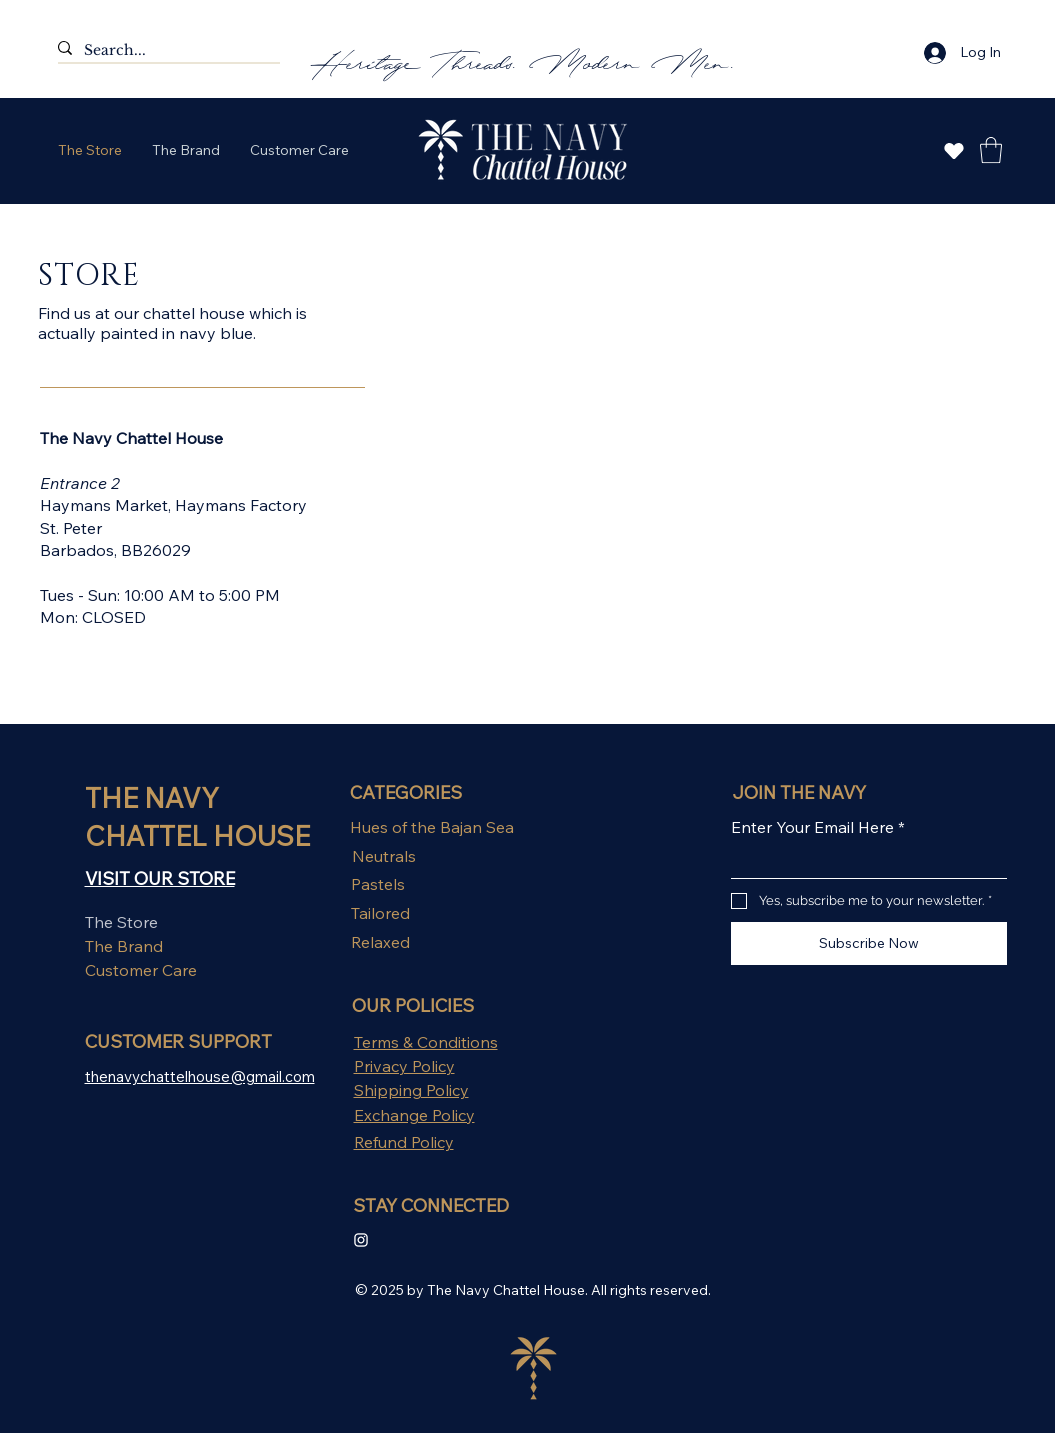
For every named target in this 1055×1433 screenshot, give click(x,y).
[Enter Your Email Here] (863, 862)
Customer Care (141, 970)
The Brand (124, 946)
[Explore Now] (954, 150)
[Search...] (161, 51)
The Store (121, 922)
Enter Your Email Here (818, 827)
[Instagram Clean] (361, 1240)
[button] (991, 150)
